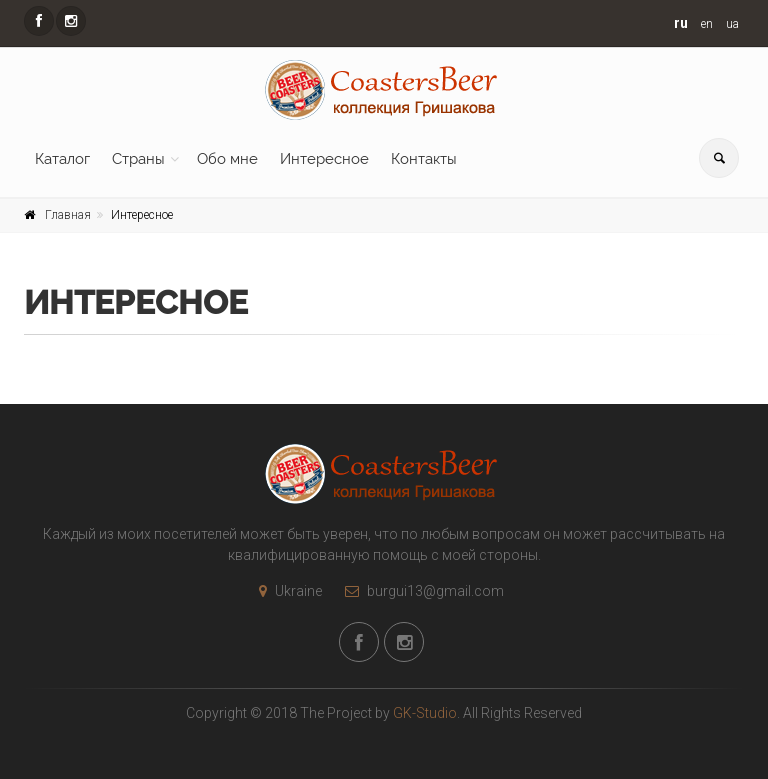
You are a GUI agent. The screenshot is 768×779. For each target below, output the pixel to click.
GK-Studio (425, 713)
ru (681, 23)
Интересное (324, 159)
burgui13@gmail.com (419, 591)
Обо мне (227, 159)
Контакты (424, 159)
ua (732, 24)
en (707, 24)
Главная (68, 215)
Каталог (62, 159)
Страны (138, 159)
